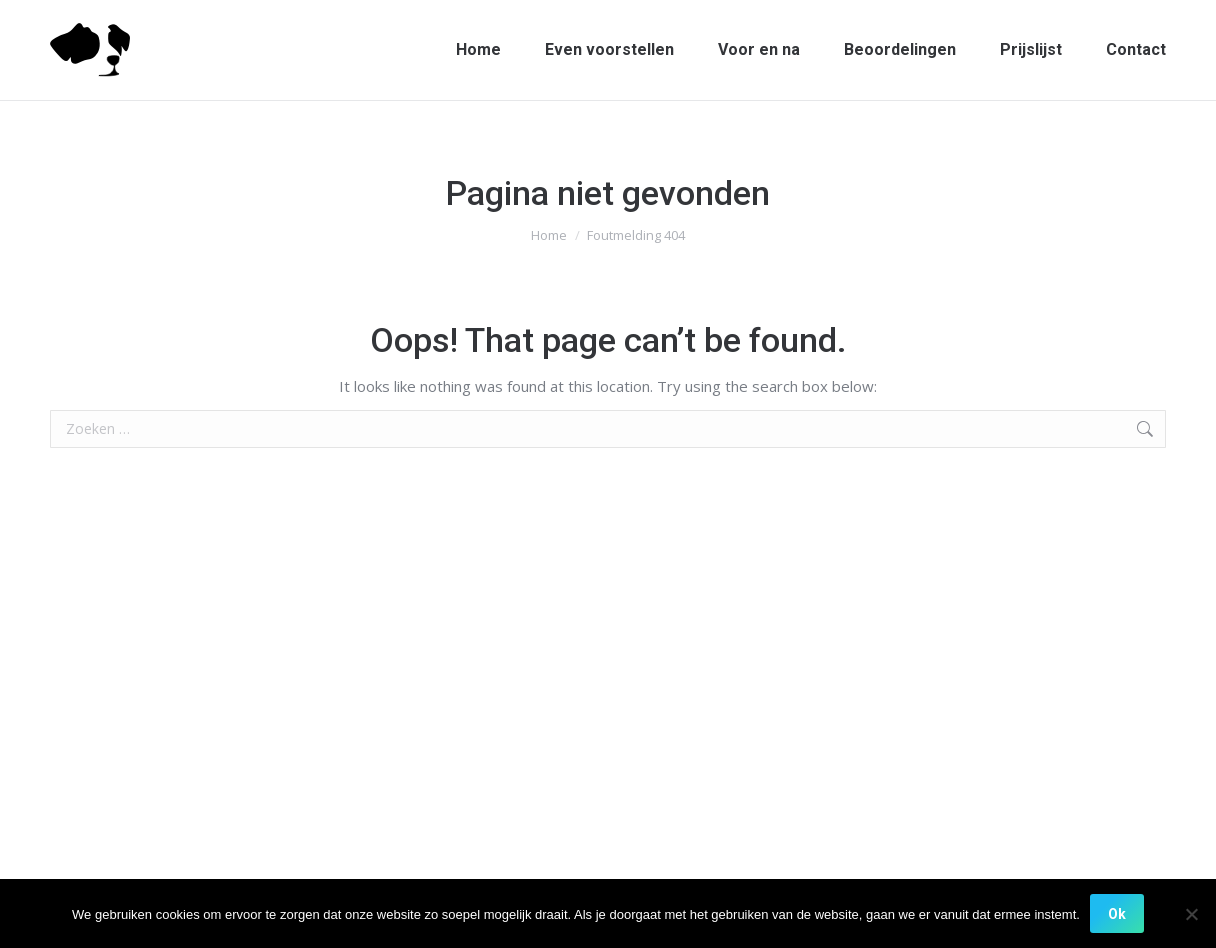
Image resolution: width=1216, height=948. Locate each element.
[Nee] (1191, 914)
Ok (1117, 914)
